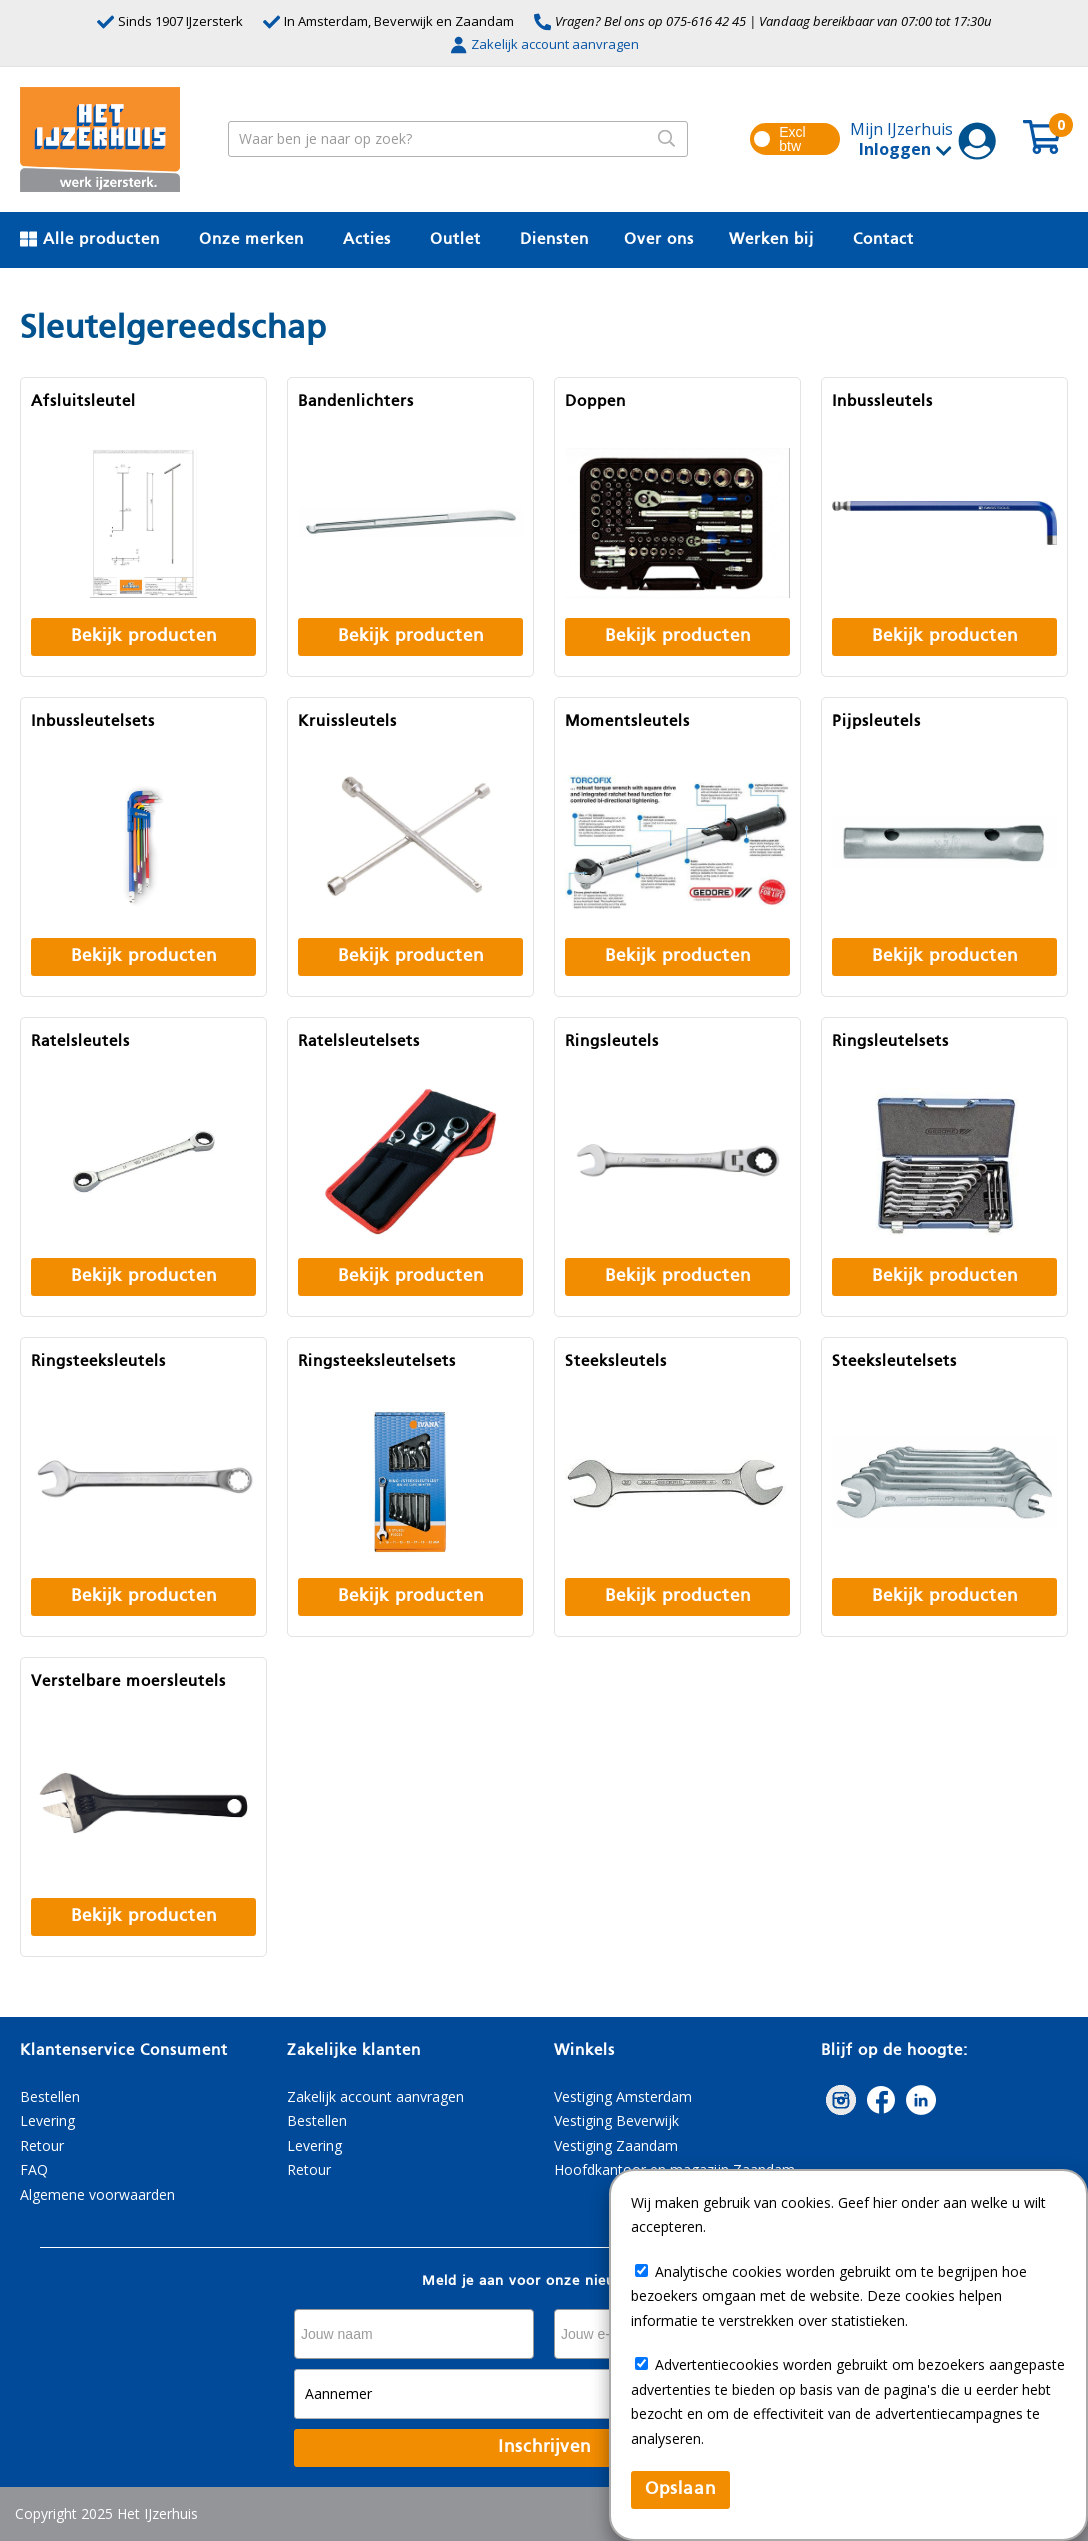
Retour (42, 2145)
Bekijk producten (144, 636)
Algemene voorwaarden (97, 2194)
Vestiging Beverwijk (616, 2120)
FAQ (34, 2169)
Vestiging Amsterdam (623, 2096)
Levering (47, 2120)
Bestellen (50, 2096)
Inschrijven (544, 2447)
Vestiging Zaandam (616, 2145)
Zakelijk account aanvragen (544, 44)
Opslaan (680, 2489)
